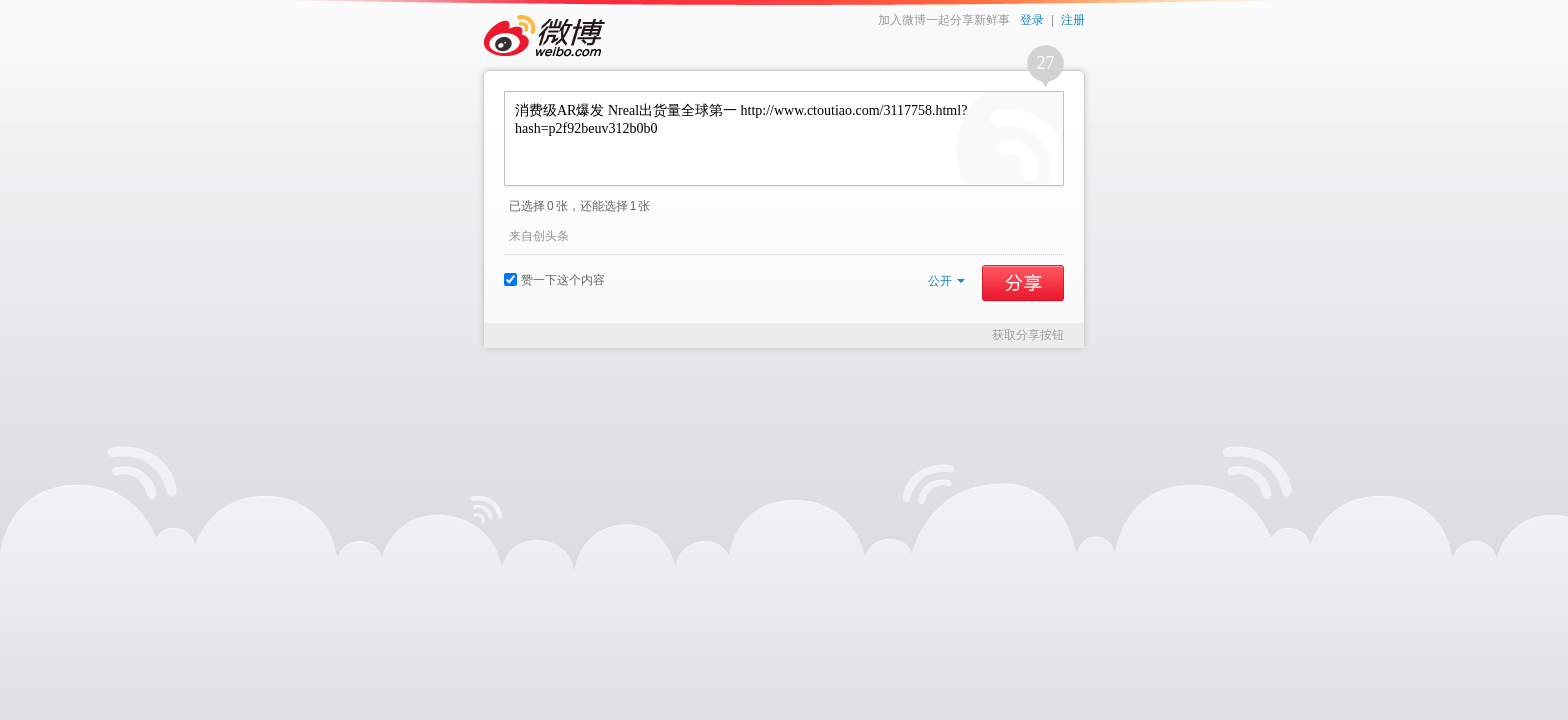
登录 (1032, 20)
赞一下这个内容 (554, 280)
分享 (1023, 283)
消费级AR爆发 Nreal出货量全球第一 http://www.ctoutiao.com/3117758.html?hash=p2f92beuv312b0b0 (784, 138)
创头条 (551, 236)
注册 (1073, 20)
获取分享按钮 (1028, 335)
